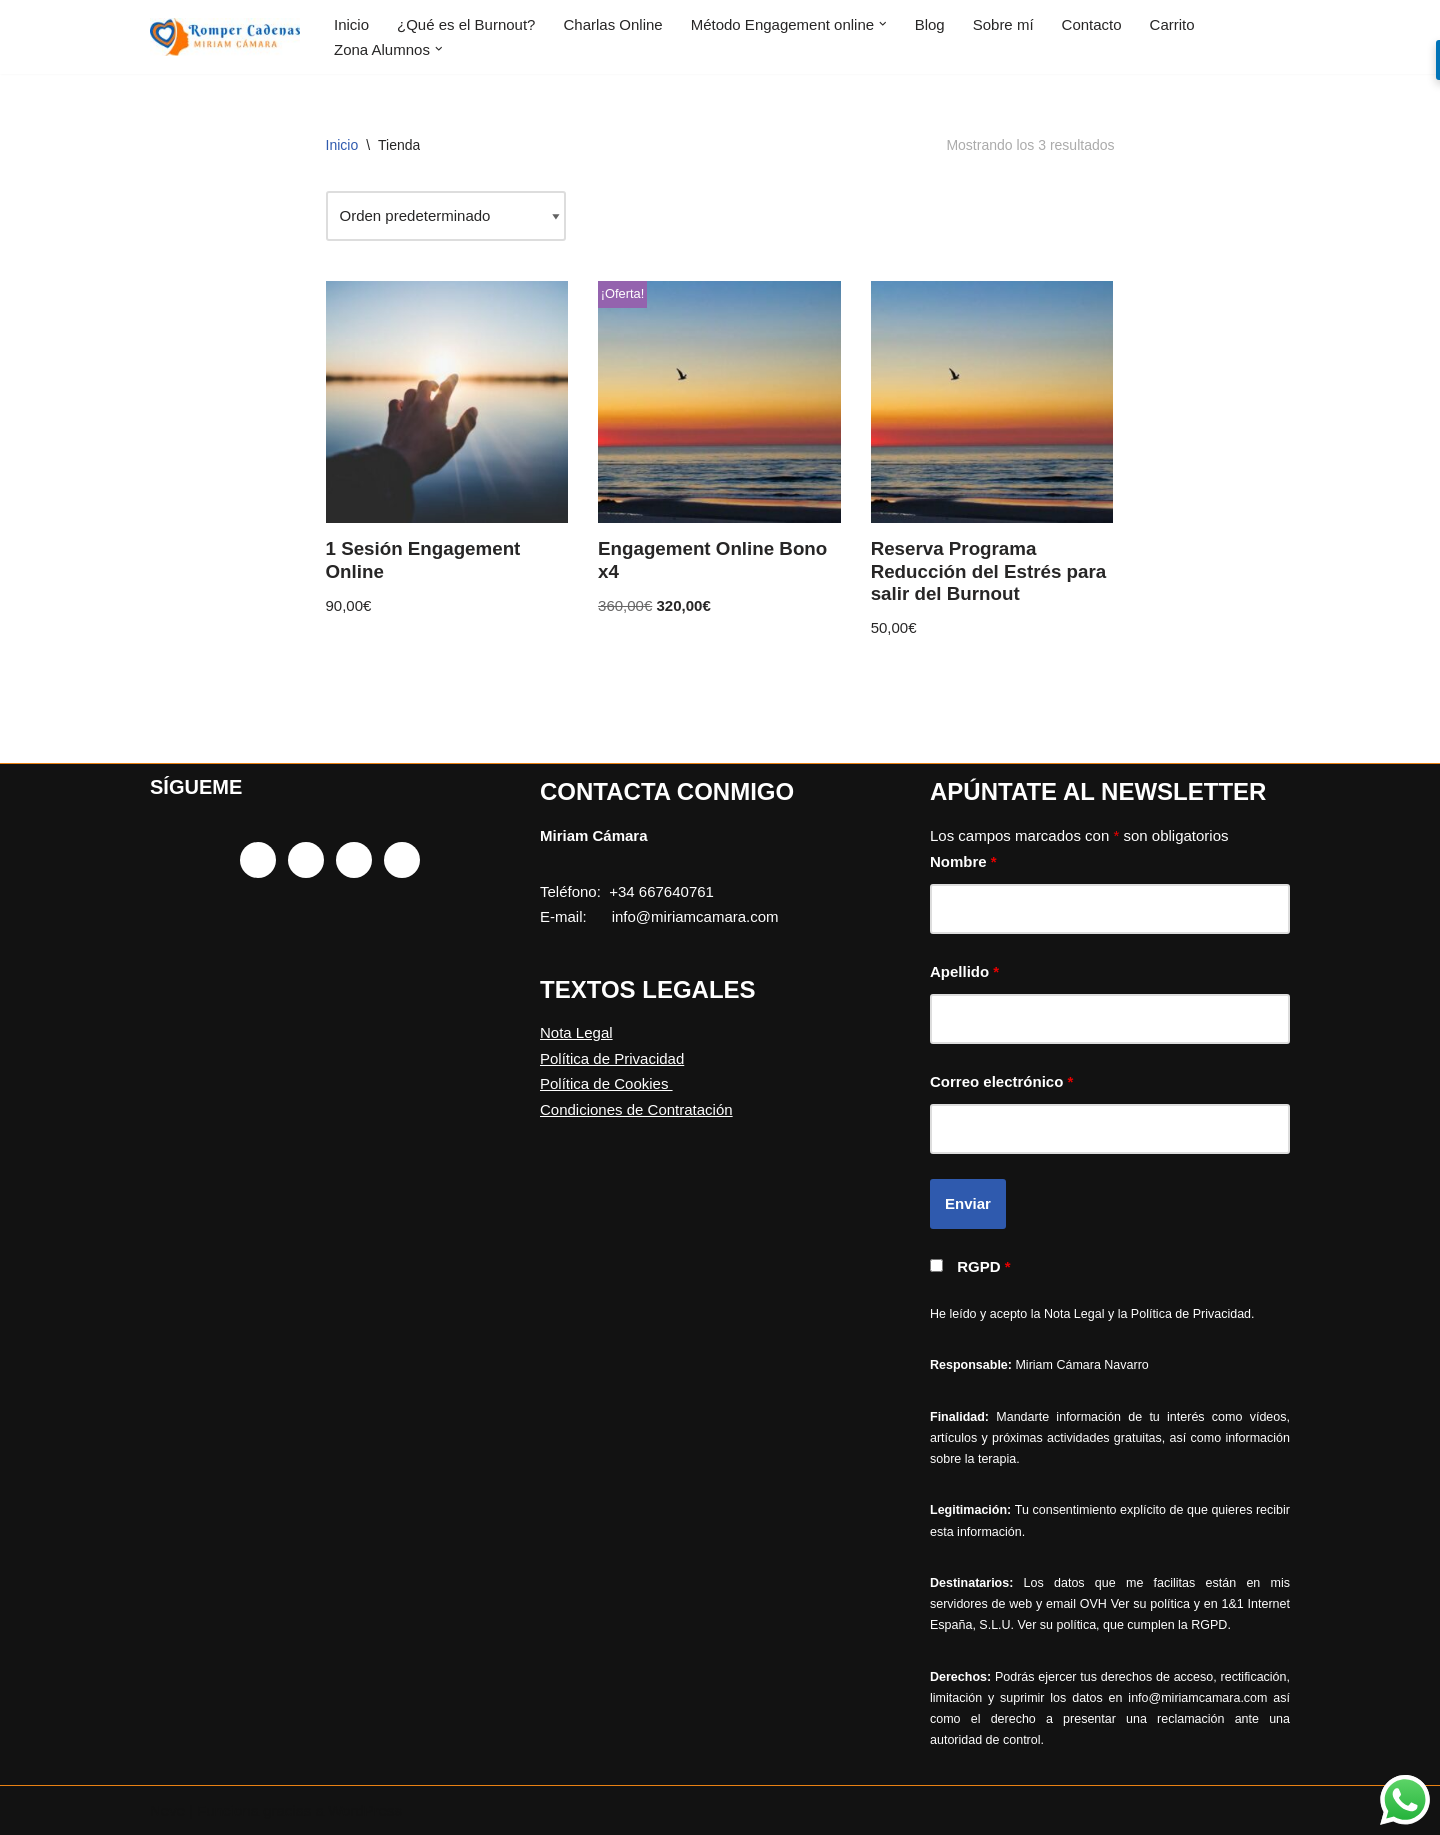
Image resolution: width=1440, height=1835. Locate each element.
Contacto (1092, 24)
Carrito (1172, 24)
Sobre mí (1003, 24)
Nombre (963, 861)
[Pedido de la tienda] (446, 216)
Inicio (351, 24)
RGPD (983, 1266)
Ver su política (1150, 1604)
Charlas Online (612, 24)
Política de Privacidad (612, 1058)
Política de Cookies (606, 1083)
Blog (930, 24)
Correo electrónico (1001, 1081)
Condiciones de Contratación (636, 1109)
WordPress (365, 1810)
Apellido (964, 971)
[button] (883, 25)
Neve (167, 1810)
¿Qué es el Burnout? (466, 24)
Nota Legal (576, 1032)
